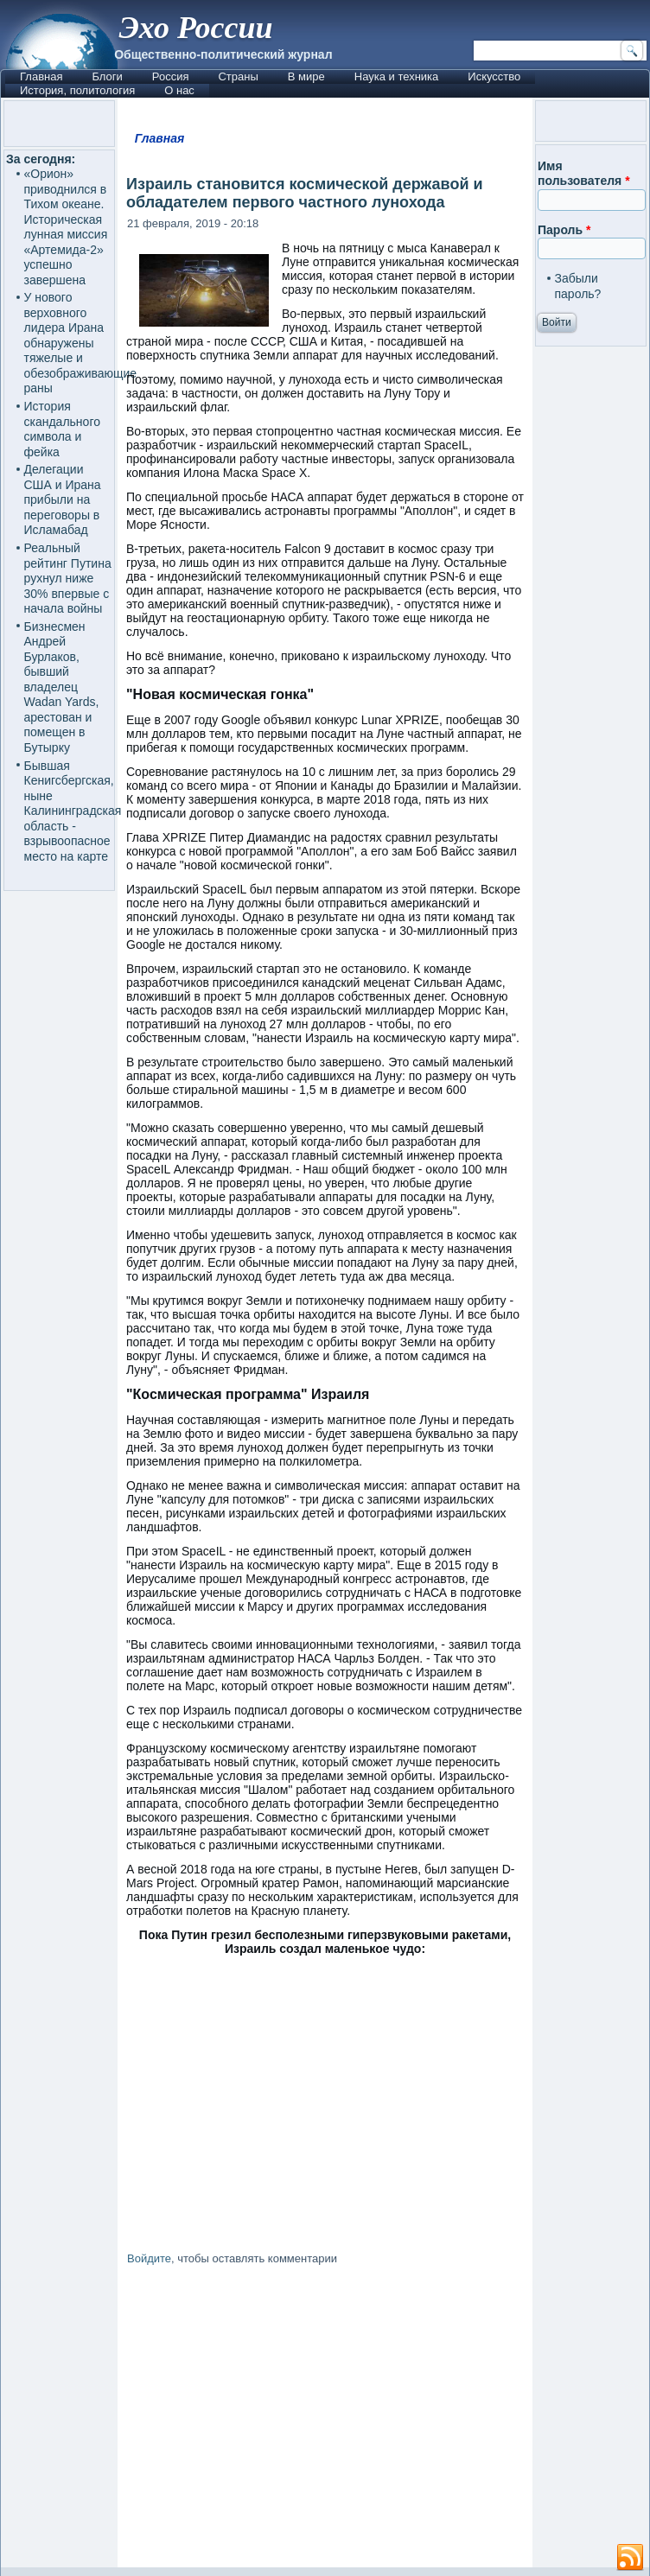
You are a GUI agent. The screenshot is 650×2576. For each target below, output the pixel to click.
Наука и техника (396, 76)
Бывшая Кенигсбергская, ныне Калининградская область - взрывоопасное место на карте (73, 811)
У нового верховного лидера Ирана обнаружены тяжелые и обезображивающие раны (80, 342)
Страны (238, 76)
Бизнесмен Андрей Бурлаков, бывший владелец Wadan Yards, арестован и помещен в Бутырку (61, 687)
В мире (306, 76)
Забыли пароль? (578, 286)
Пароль (564, 230)
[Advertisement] (325, 2419)
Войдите (149, 2258)
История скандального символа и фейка (62, 429)
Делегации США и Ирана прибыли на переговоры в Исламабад (62, 499)
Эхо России (195, 27)
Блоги (107, 76)
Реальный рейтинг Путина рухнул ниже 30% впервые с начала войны (68, 578)
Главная (41, 76)
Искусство (494, 76)
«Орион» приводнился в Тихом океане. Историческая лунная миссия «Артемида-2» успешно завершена (66, 227)
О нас (179, 90)
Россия (170, 76)
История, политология (77, 90)
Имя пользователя (584, 173)
